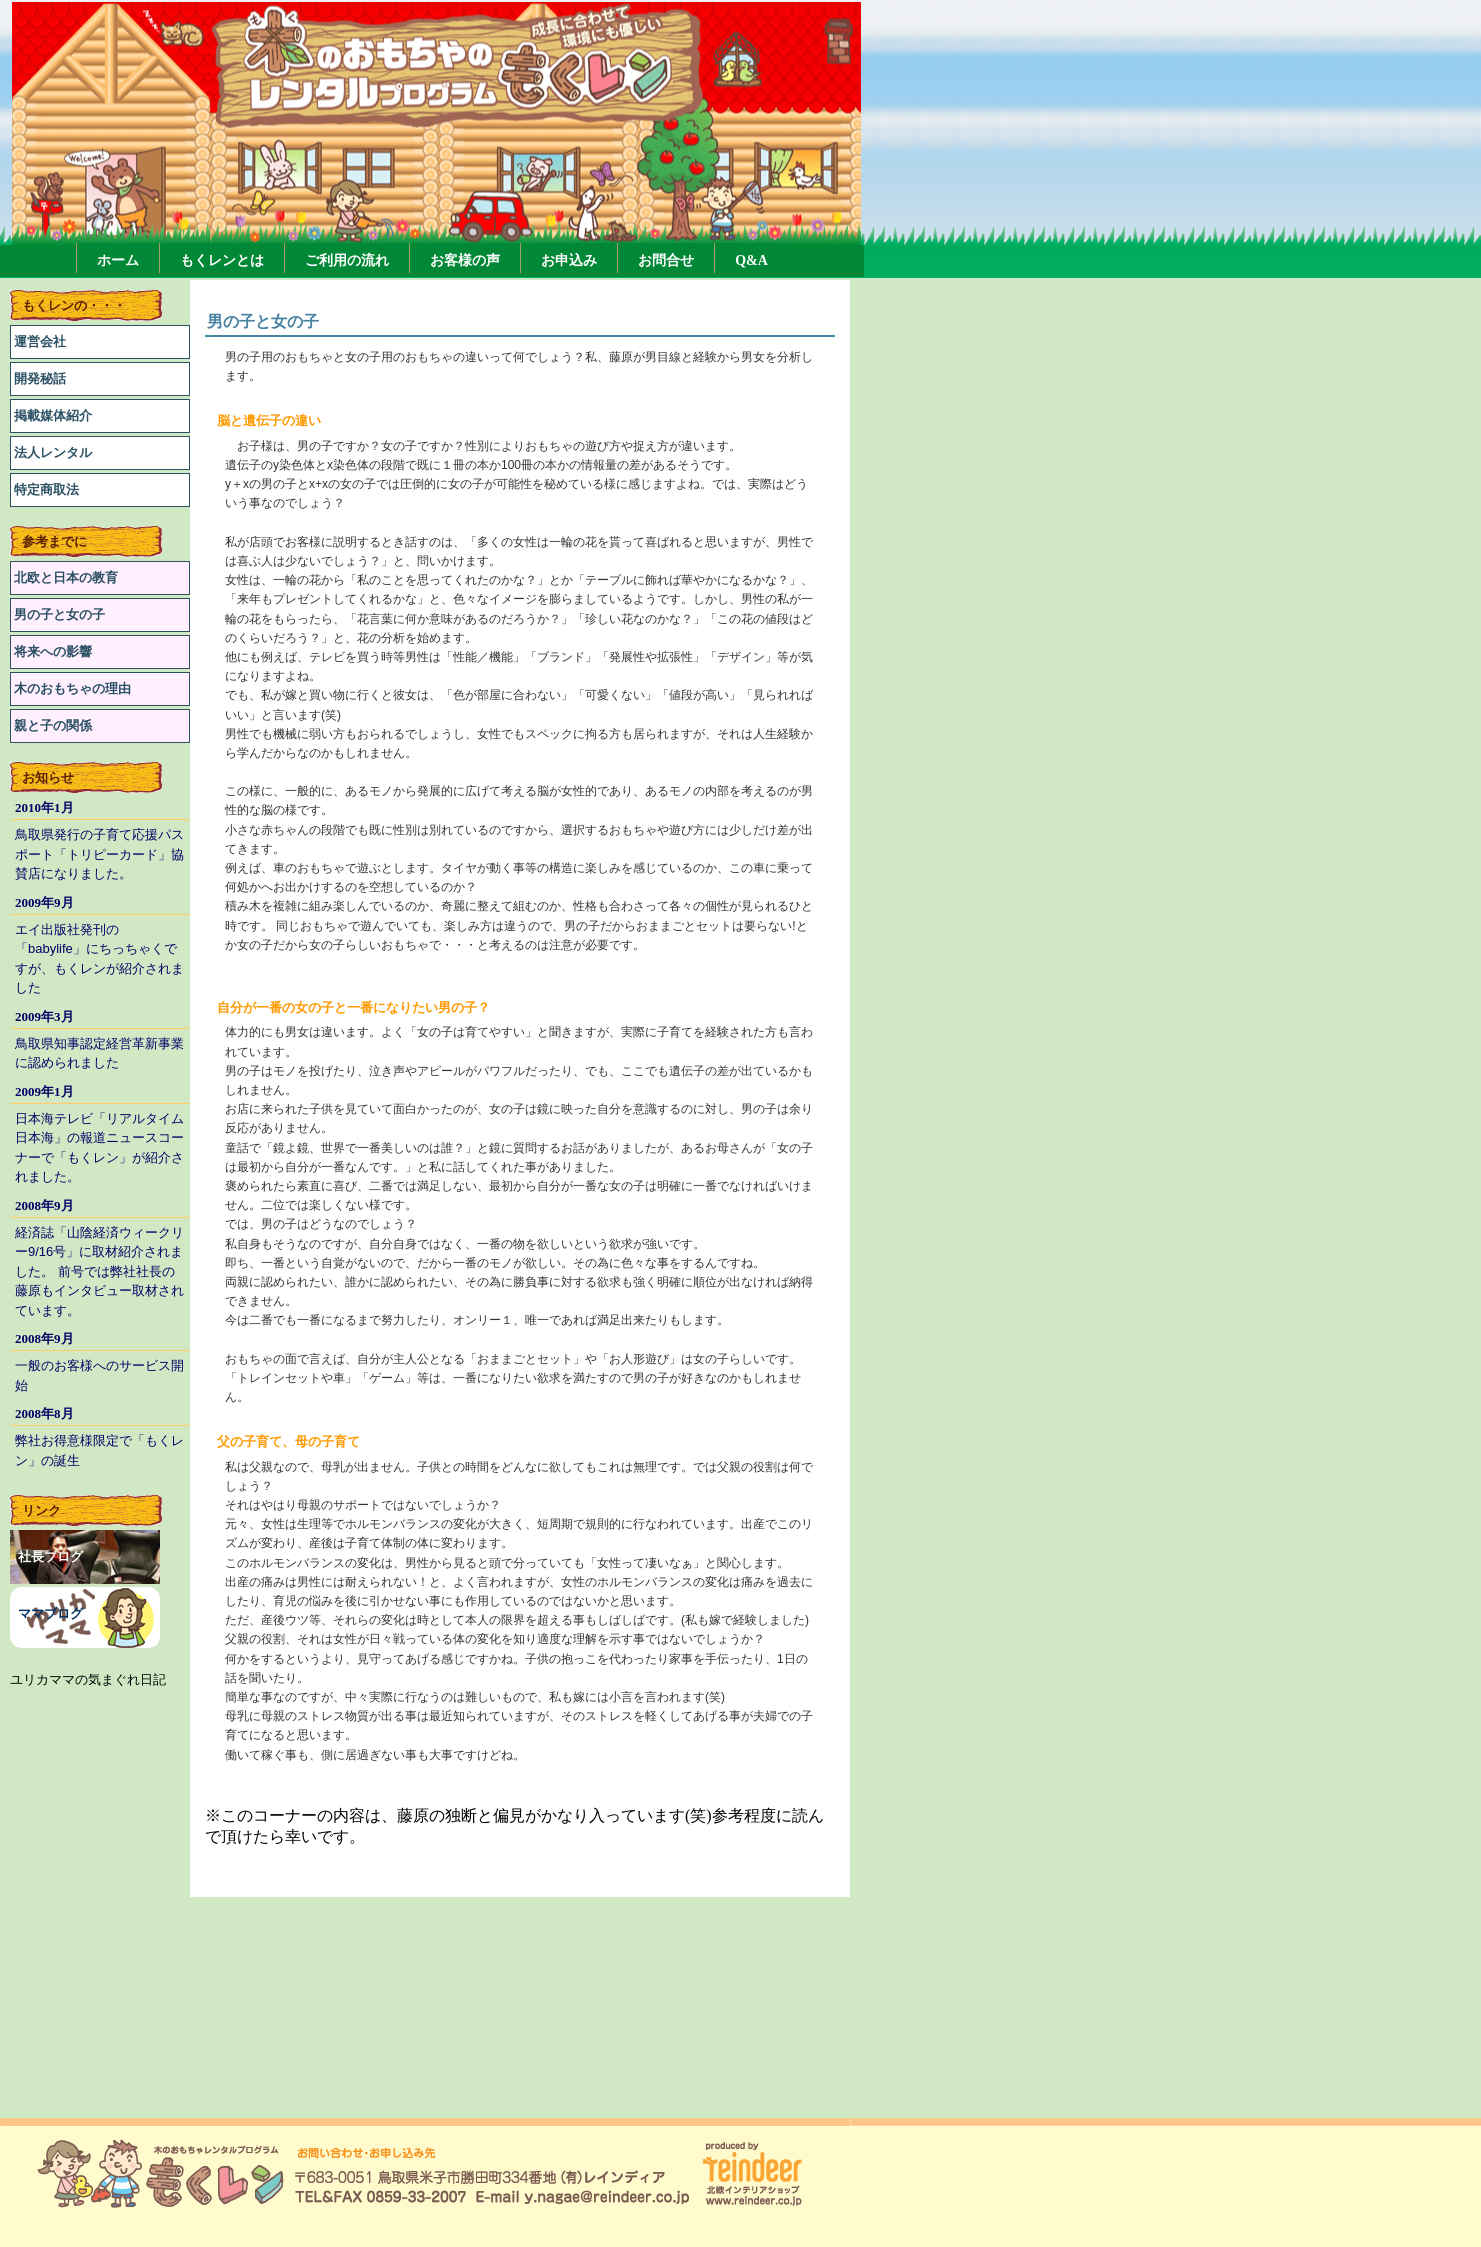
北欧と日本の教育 (66, 577)
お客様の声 (465, 260)
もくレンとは (222, 260)
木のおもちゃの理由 (72, 688)
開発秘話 (40, 378)
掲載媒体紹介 (53, 415)
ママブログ (50, 1613)
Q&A (751, 260)
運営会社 (40, 341)
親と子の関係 (53, 725)
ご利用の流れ (347, 260)
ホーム (118, 260)
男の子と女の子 (59, 614)
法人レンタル (53, 452)
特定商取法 (46, 489)
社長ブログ (50, 1556)
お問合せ (666, 260)
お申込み (569, 260)
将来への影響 (53, 651)
